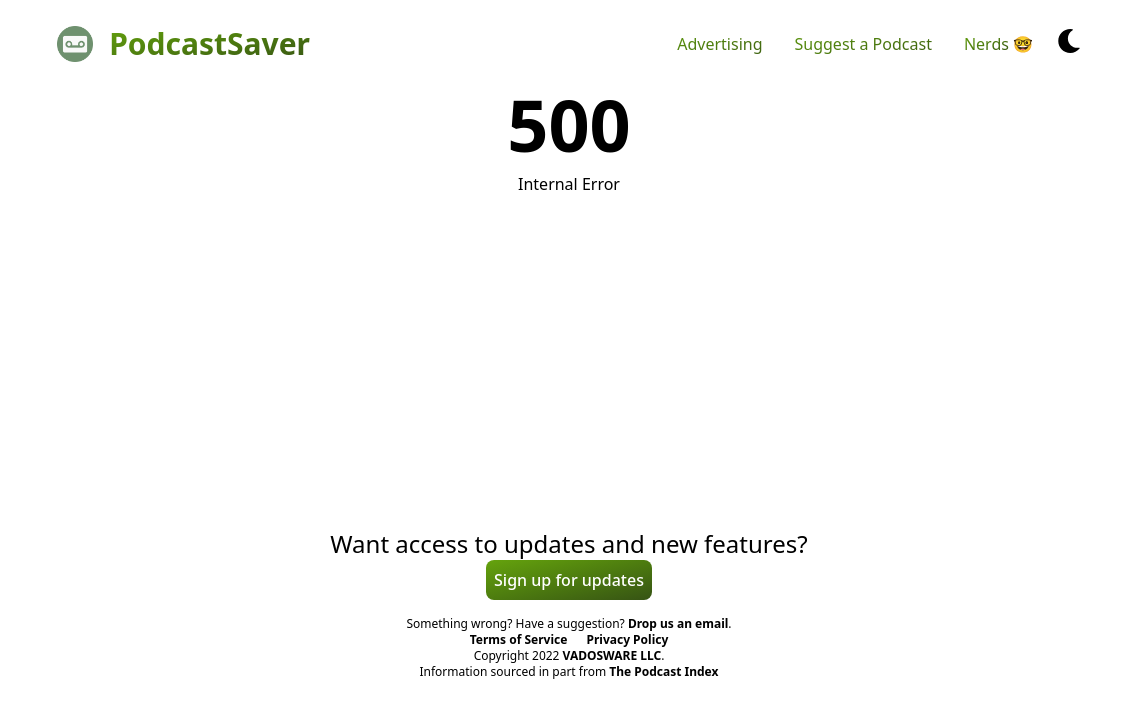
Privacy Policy (628, 639)
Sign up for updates (569, 580)
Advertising (719, 44)
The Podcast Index (663, 671)
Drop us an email (678, 623)
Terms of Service (519, 639)
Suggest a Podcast (863, 44)
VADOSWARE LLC (612, 655)
